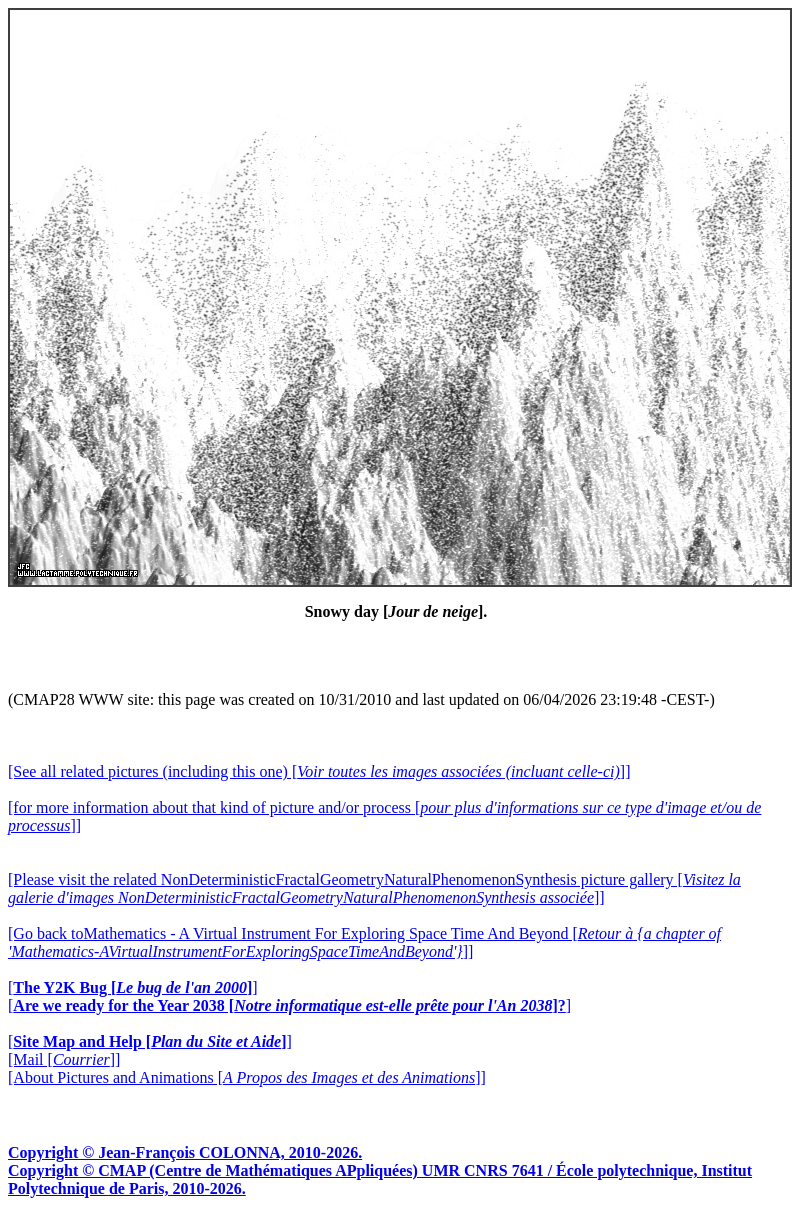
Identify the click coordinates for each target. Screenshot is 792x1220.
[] (133, 987)
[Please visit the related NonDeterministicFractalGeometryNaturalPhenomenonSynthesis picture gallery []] (374, 888)
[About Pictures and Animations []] (247, 1077)
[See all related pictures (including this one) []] (319, 771)
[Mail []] (64, 1059)
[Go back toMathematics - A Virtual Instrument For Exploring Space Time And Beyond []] (364, 942)
